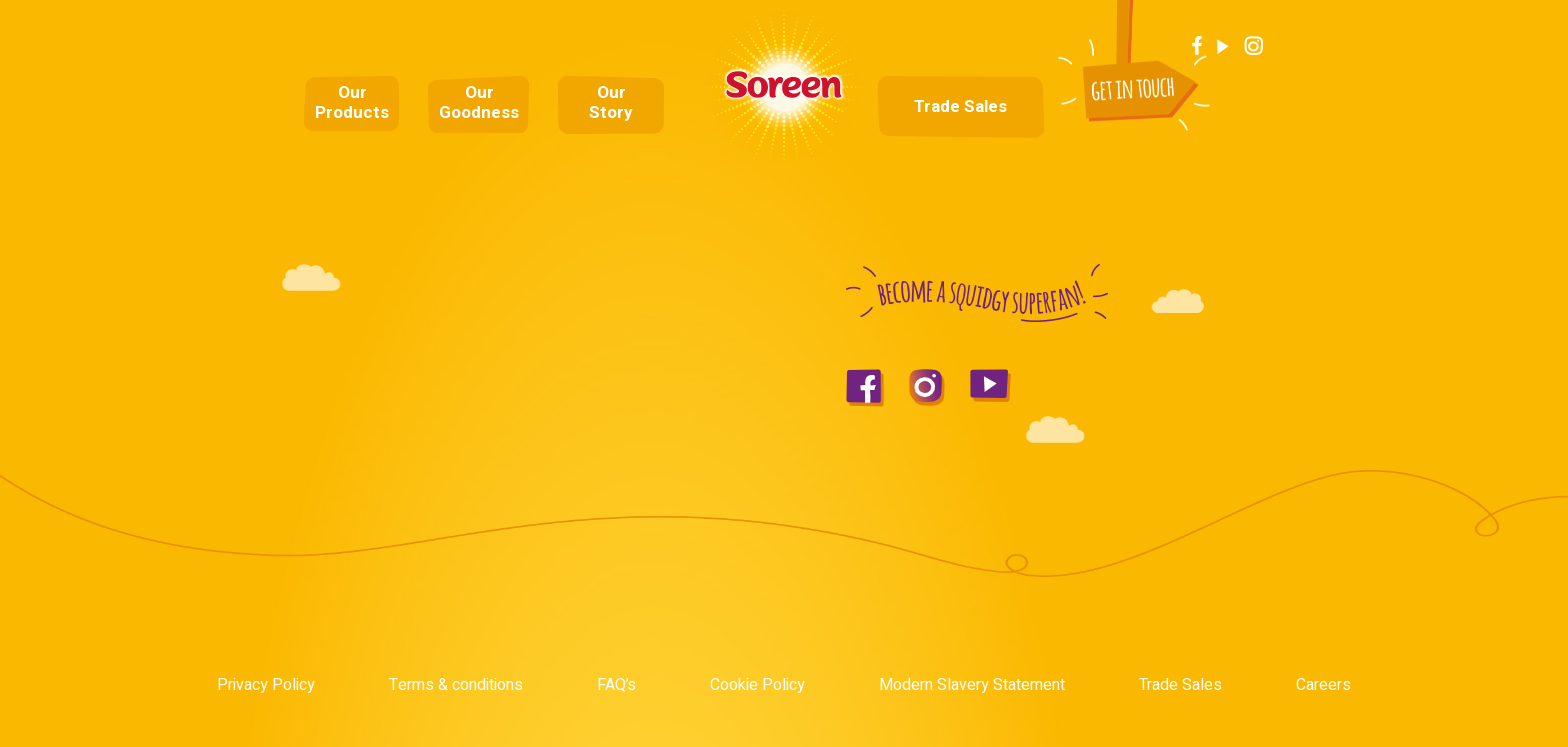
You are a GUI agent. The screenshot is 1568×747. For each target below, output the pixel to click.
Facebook (1197, 45)
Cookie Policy (757, 685)
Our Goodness (479, 102)
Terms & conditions (456, 685)
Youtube (1223, 45)
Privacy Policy (266, 685)
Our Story (611, 102)
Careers (1323, 685)
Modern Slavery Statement (972, 685)
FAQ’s (616, 685)
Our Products (352, 102)
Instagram (1254, 45)
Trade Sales (960, 107)
